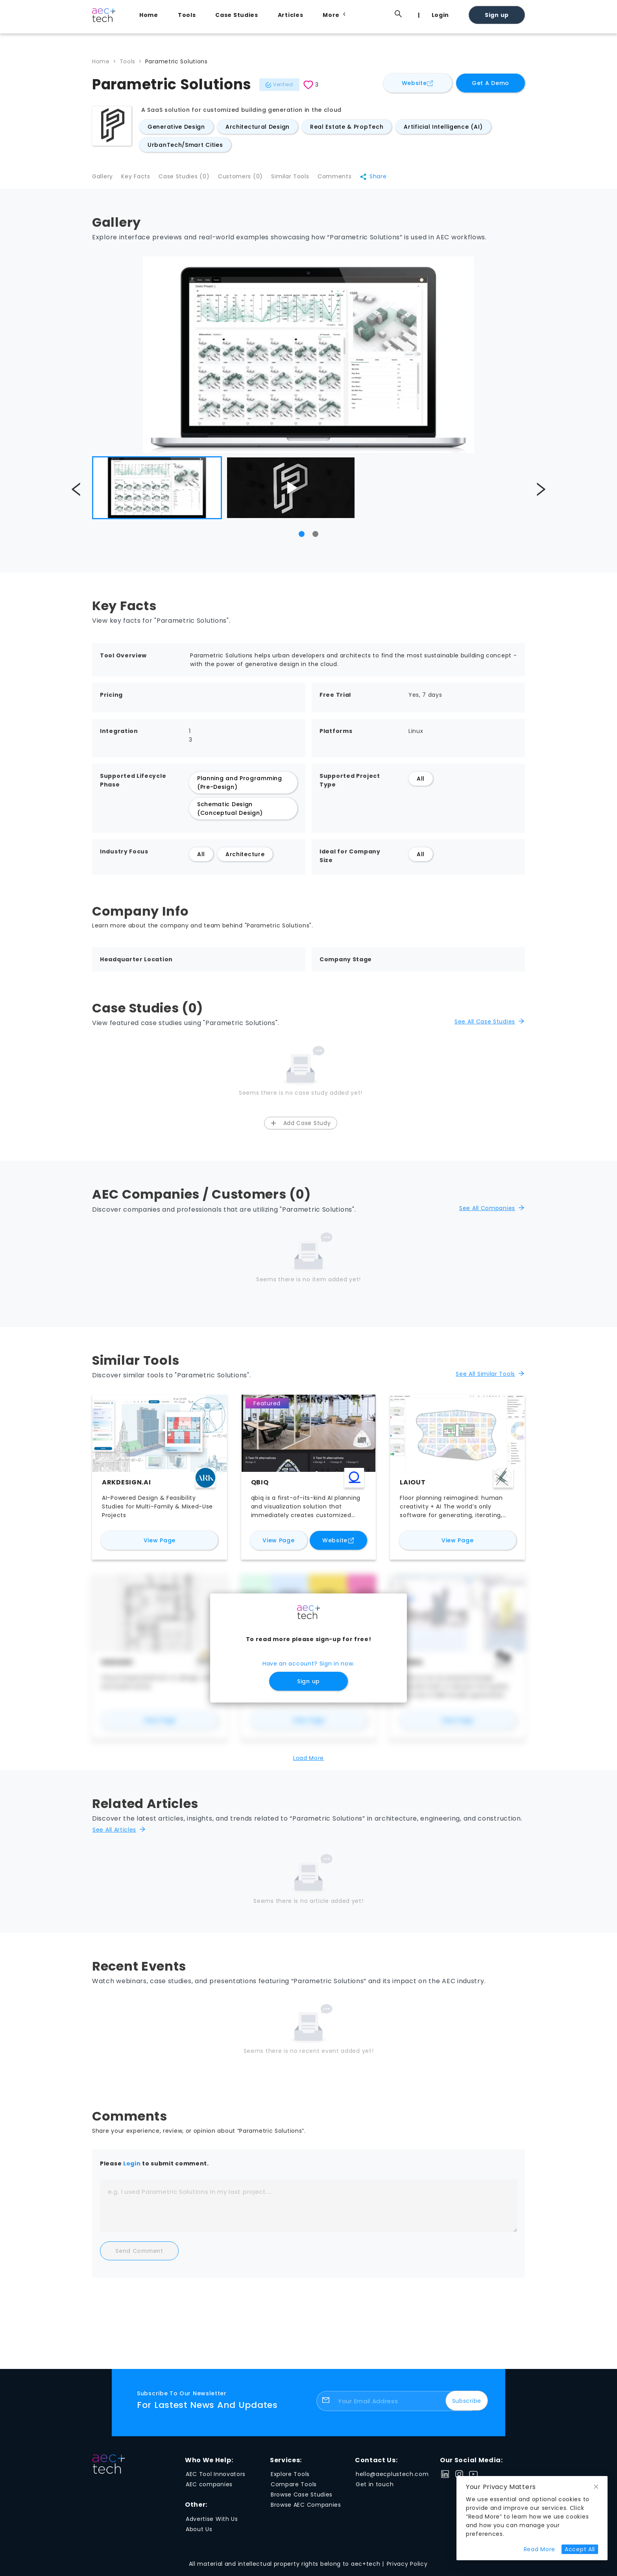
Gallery (102, 180)
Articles (290, 15)
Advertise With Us (212, 2524)
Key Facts (139, 180)
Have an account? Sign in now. (308, 1669)
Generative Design (176, 127)
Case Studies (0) (190, 180)
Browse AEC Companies (306, 2510)
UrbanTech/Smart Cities (185, 145)
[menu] (328, 14)
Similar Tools (304, 180)
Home (148, 15)
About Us (199, 2534)
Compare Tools (294, 2489)
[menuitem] (150, 15)
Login (440, 15)
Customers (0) (250, 180)
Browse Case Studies (302, 2500)
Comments (351, 180)
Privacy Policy (407, 2568)
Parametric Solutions (176, 61)
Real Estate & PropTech (346, 127)
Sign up (497, 15)
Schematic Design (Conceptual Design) (230, 813)
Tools (187, 15)
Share (393, 180)
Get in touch (374, 2489)
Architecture (244, 859)
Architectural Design (257, 127)
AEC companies (209, 2489)
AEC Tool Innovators (216, 2479)
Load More (308, 1763)
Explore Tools (290, 2479)
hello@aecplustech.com (392, 2479)
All (421, 783)
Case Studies (236, 15)
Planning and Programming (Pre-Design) (239, 787)
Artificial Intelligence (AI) (443, 127)
